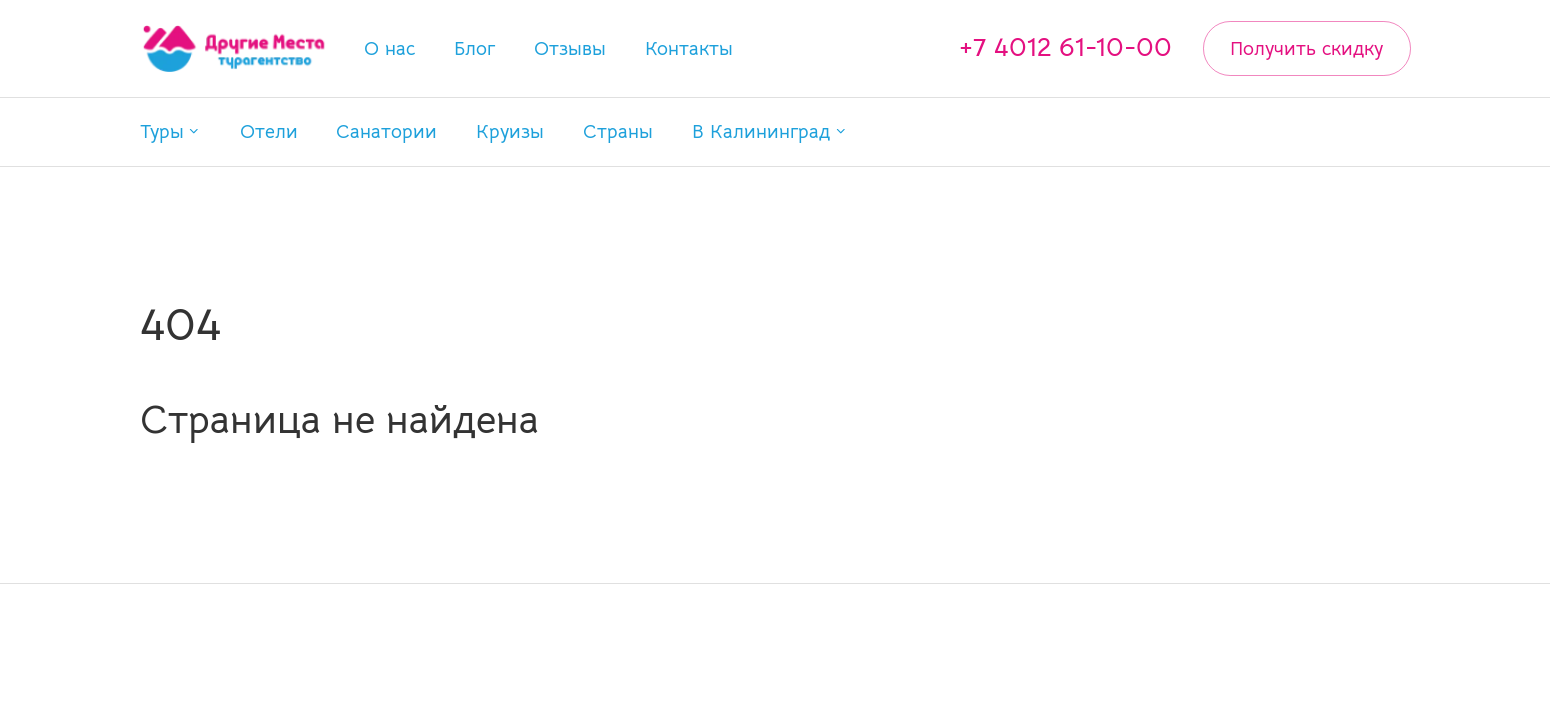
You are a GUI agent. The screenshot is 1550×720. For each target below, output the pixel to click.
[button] (170, 131)
